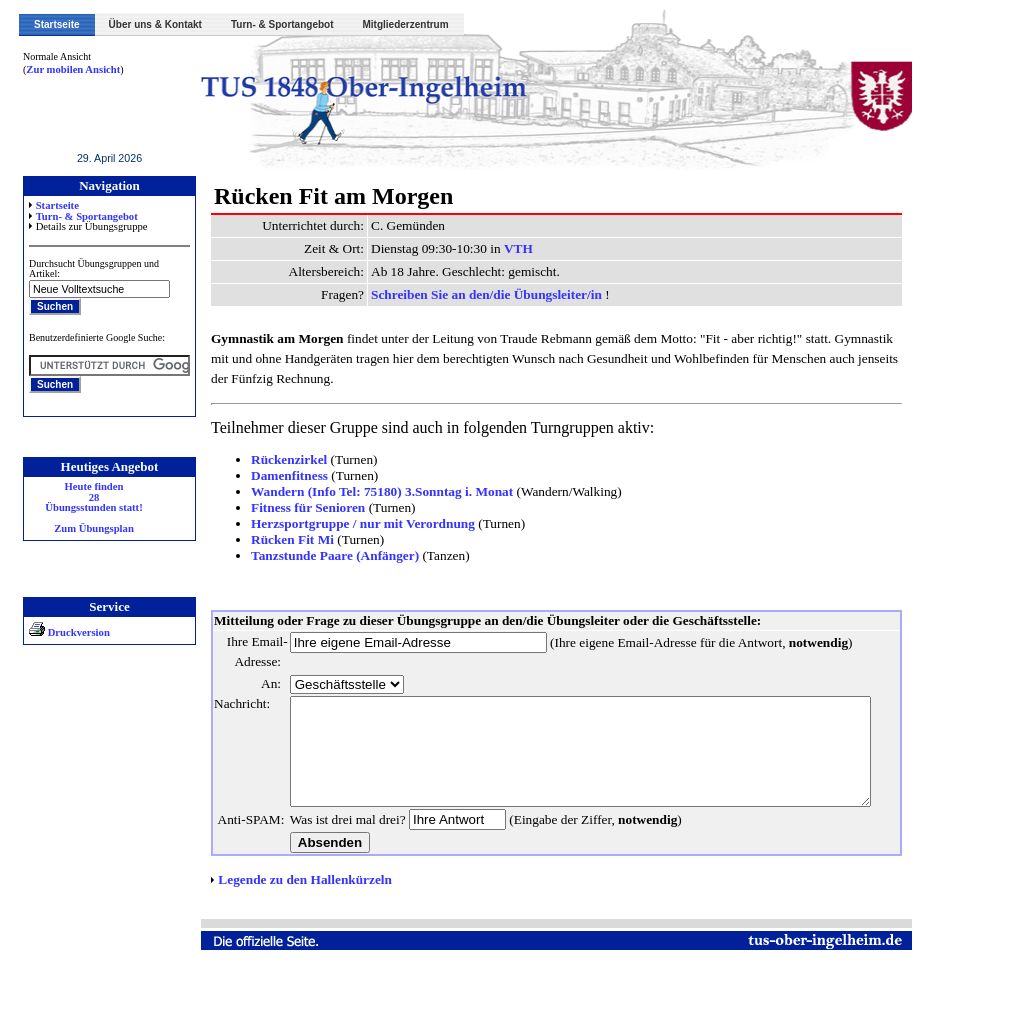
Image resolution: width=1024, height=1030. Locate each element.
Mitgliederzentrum (406, 24)
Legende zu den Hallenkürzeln (305, 939)
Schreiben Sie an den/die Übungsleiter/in (488, 294)
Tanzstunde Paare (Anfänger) (335, 555)
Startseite (57, 24)
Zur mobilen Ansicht (73, 69)
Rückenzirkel (289, 459)
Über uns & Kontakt (155, 24)
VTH (518, 248)
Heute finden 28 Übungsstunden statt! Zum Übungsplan (93, 508)
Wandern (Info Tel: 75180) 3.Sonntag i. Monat (382, 491)
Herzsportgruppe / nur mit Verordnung (363, 523)
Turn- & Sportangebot (282, 24)
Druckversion (69, 632)
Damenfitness (289, 475)
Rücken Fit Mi (292, 539)
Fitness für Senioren (308, 507)
